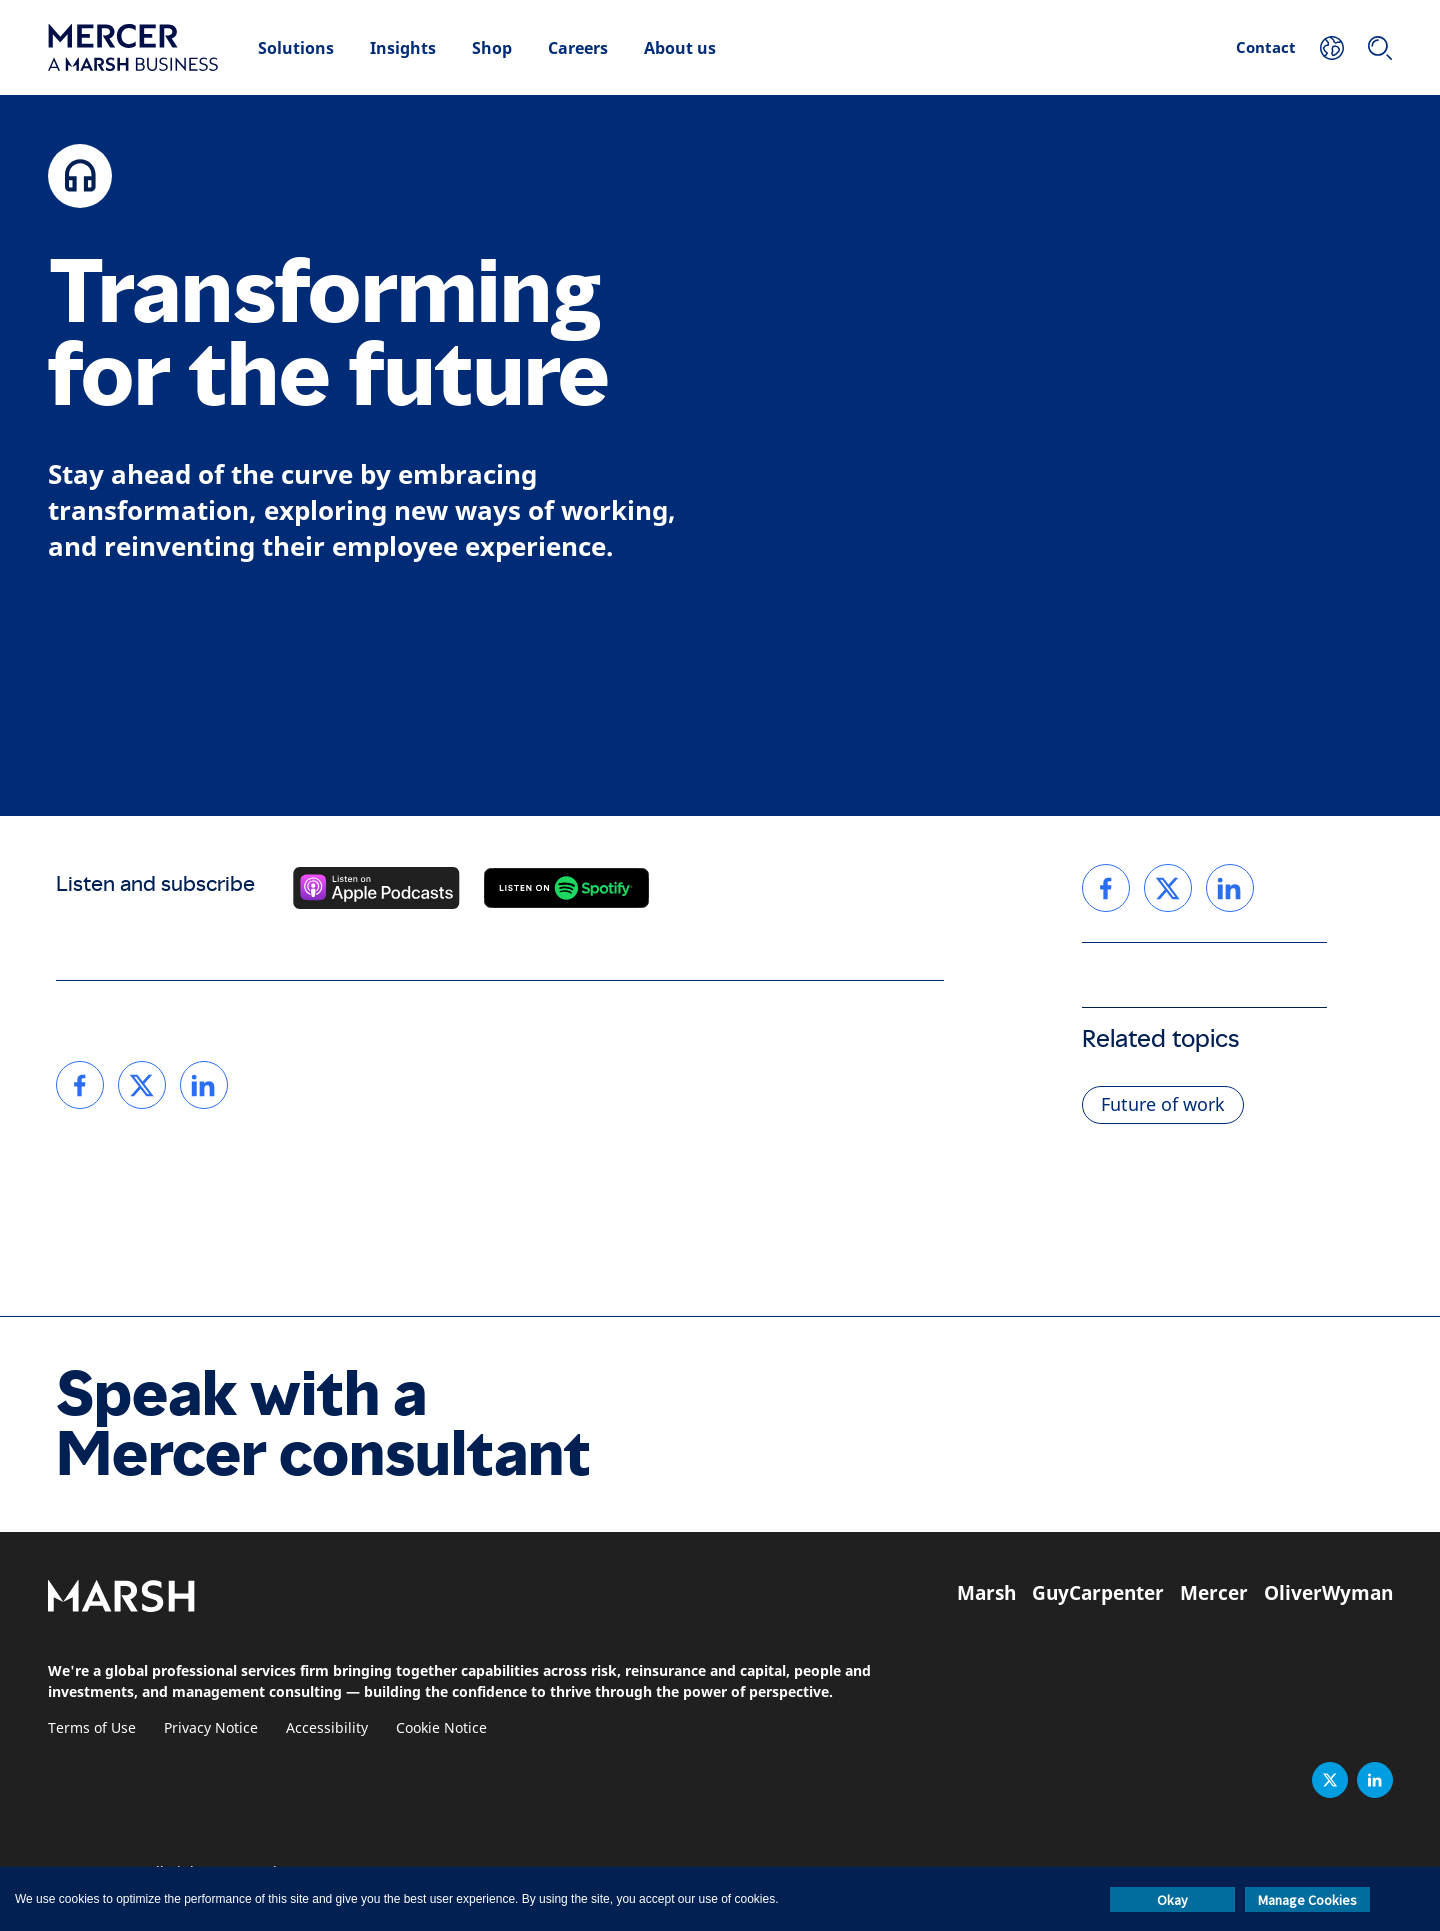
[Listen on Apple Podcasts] (376, 888)
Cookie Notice (441, 1728)
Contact (1266, 47)
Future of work (1163, 1105)
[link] (80, 1085)
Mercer (1214, 1593)
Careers (578, 48)
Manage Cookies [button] (1307, 1900)
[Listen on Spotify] (566, 888)
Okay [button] (1172, 1900)
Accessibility (327, 1728)
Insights (403, 48)
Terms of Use (92, 1728)
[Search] (1380, 48)
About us (680, 48)
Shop (492, 48)
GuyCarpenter (1098, 1593)
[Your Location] (1332, 48)
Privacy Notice (211, 1728)
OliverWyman (1328, 1593)
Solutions (296, 48)
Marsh (986, 1593)
